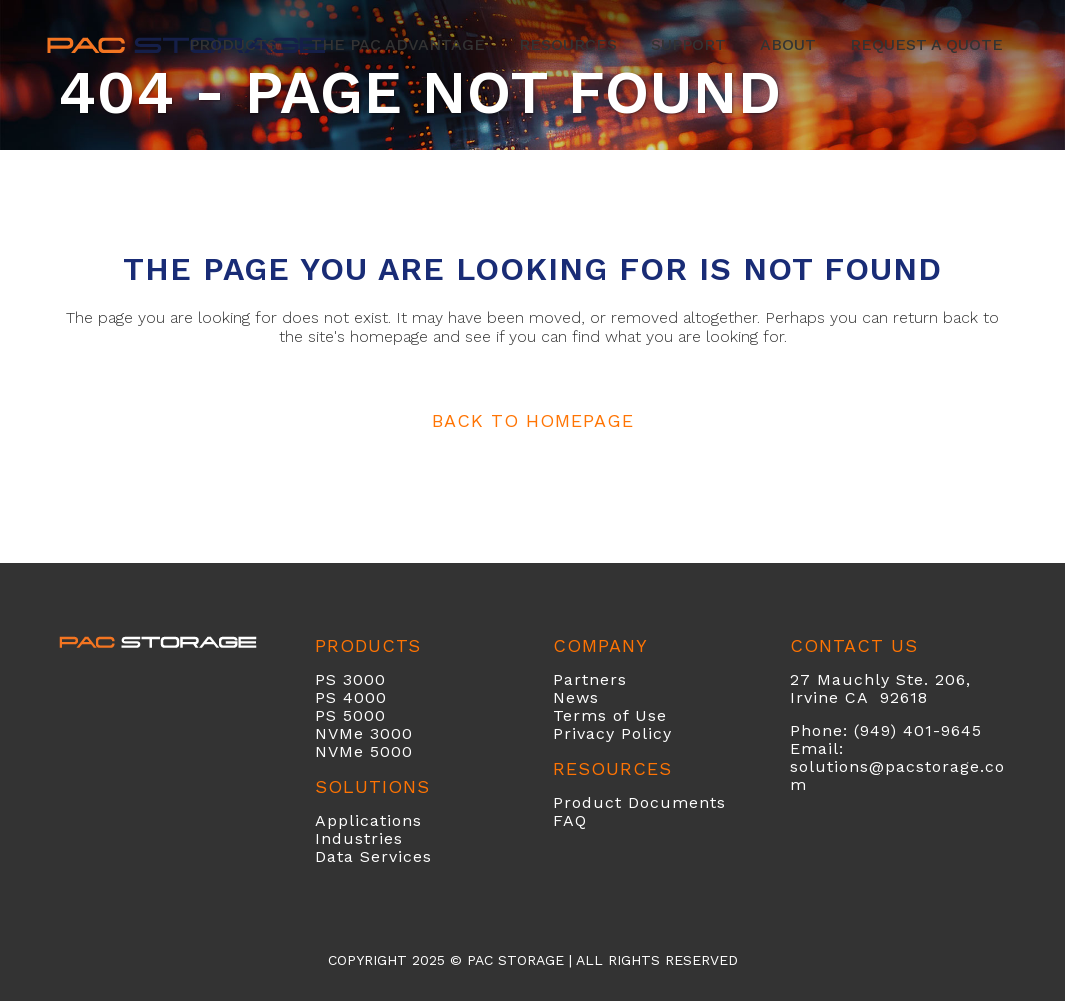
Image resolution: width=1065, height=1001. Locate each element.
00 (376, 697)
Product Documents (639, 802)
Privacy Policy (612, 733)
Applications (368, 820)
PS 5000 (350, 715)
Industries (359, 838)
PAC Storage (515, 960)
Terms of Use (610, 715)
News (576, 697)
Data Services (373, 856)
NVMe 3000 (364, 733)
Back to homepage (533, 420)
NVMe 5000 (364, 751)
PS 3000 (350, 679)
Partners (590, 679)
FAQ (570, 820)
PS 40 (340, 697)
